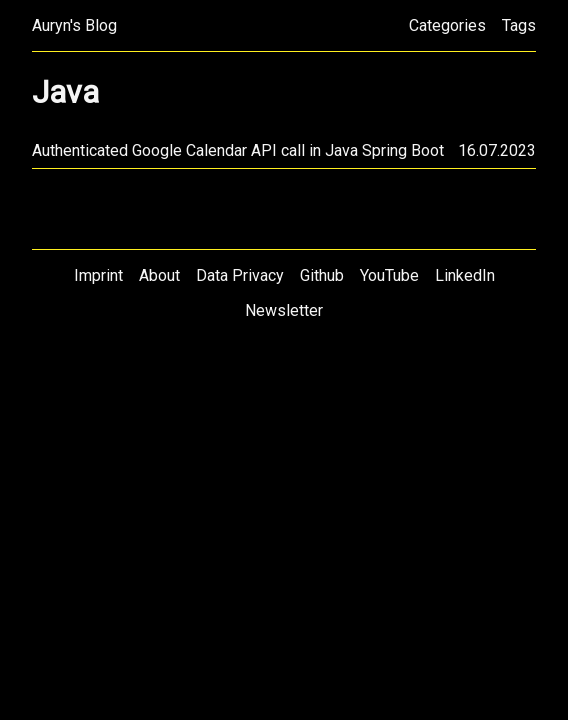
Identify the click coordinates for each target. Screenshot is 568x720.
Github (322, 275)
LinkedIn (465, 275)
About (159, 275)
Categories (447, 25)
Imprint (98, 275)
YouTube (389, 275)
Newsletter (284, 310)
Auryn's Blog (74, 25)
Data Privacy (240, 275)
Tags (519, 25)
